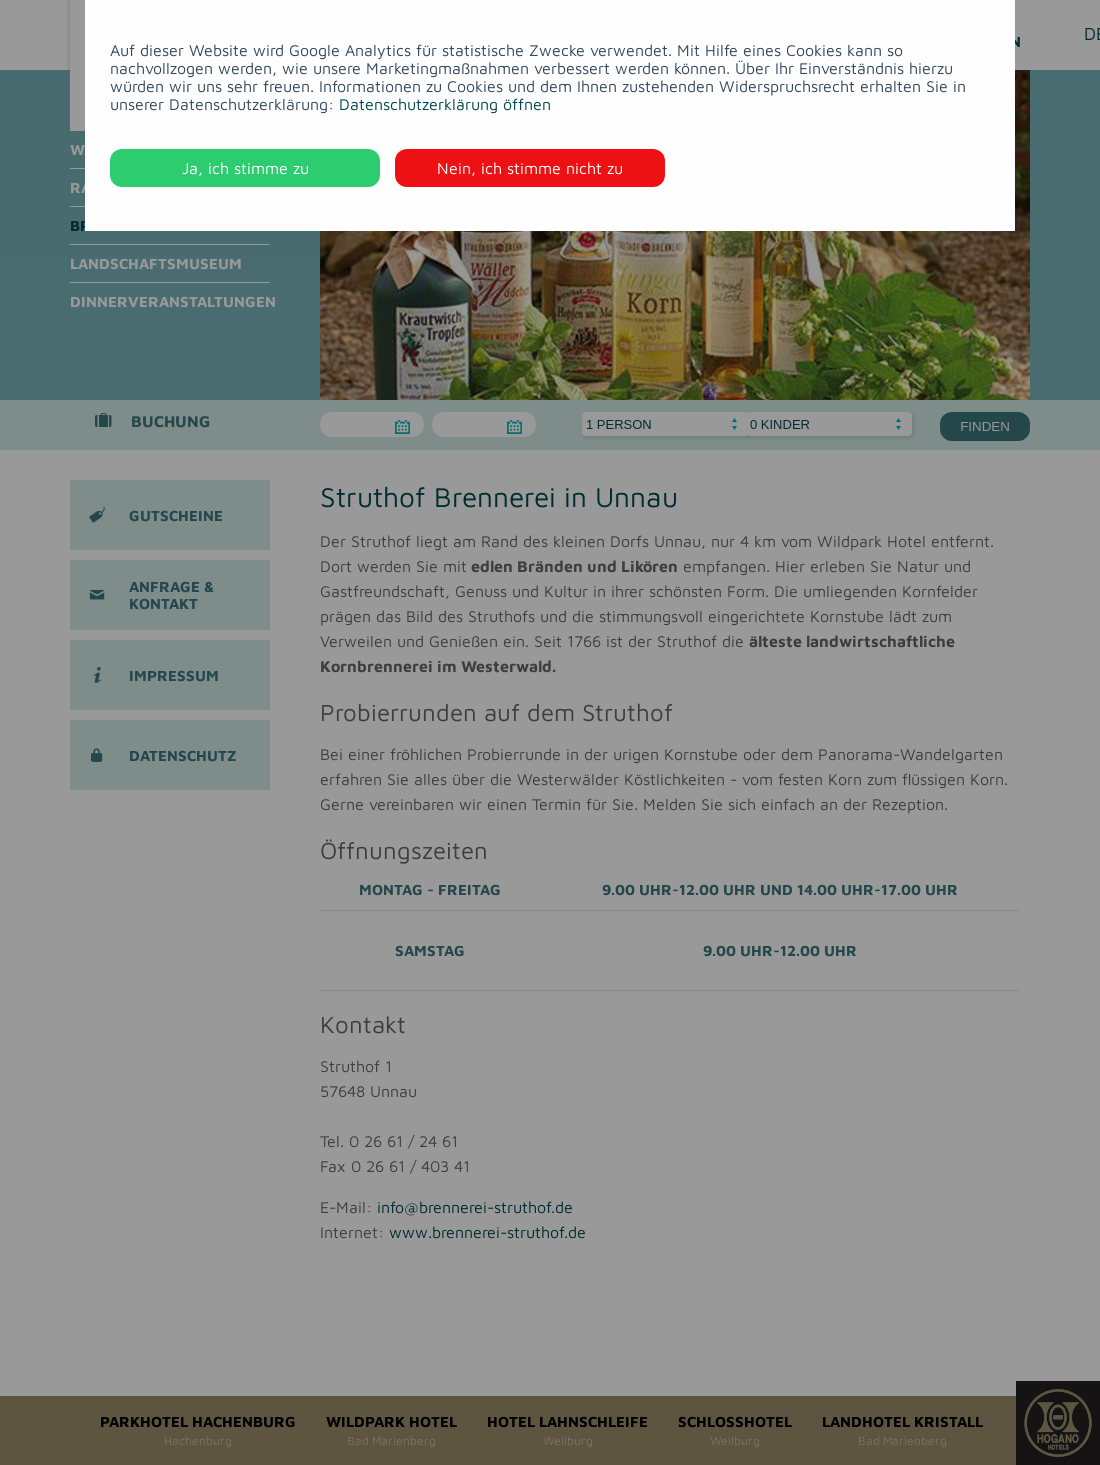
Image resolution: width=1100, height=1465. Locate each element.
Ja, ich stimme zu (245, 168)
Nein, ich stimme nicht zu (530, 168)
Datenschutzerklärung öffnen (445, 104)
